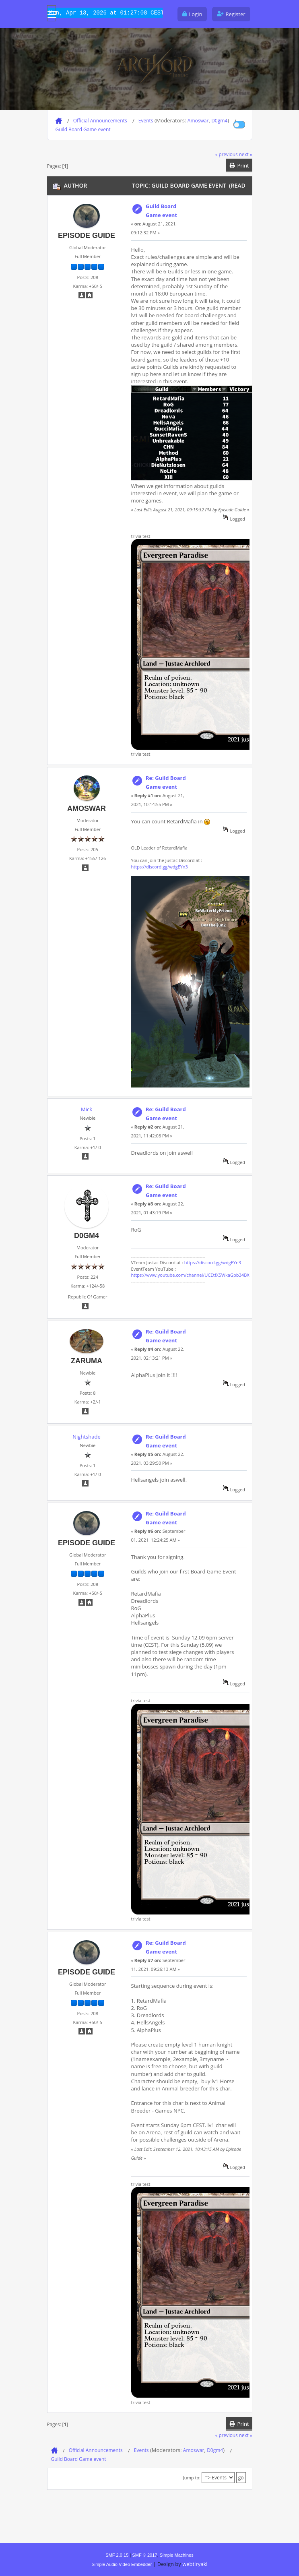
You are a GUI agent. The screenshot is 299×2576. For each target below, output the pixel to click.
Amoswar (198, 120)
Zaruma (86, 1361)
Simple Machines (177, 2555)
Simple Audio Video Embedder (121, 2564)
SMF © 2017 (144, 2555)
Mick (86, 1109)
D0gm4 (219, 120)
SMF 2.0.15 (116, 2555)
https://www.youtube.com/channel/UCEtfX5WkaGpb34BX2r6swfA (198, 1275)
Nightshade (86, 1436)
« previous (226, 154)
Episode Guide (86, 236)
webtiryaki (194, 2564)
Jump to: (191, 2478)
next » (245, 154)
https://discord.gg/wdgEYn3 (159, 867)
